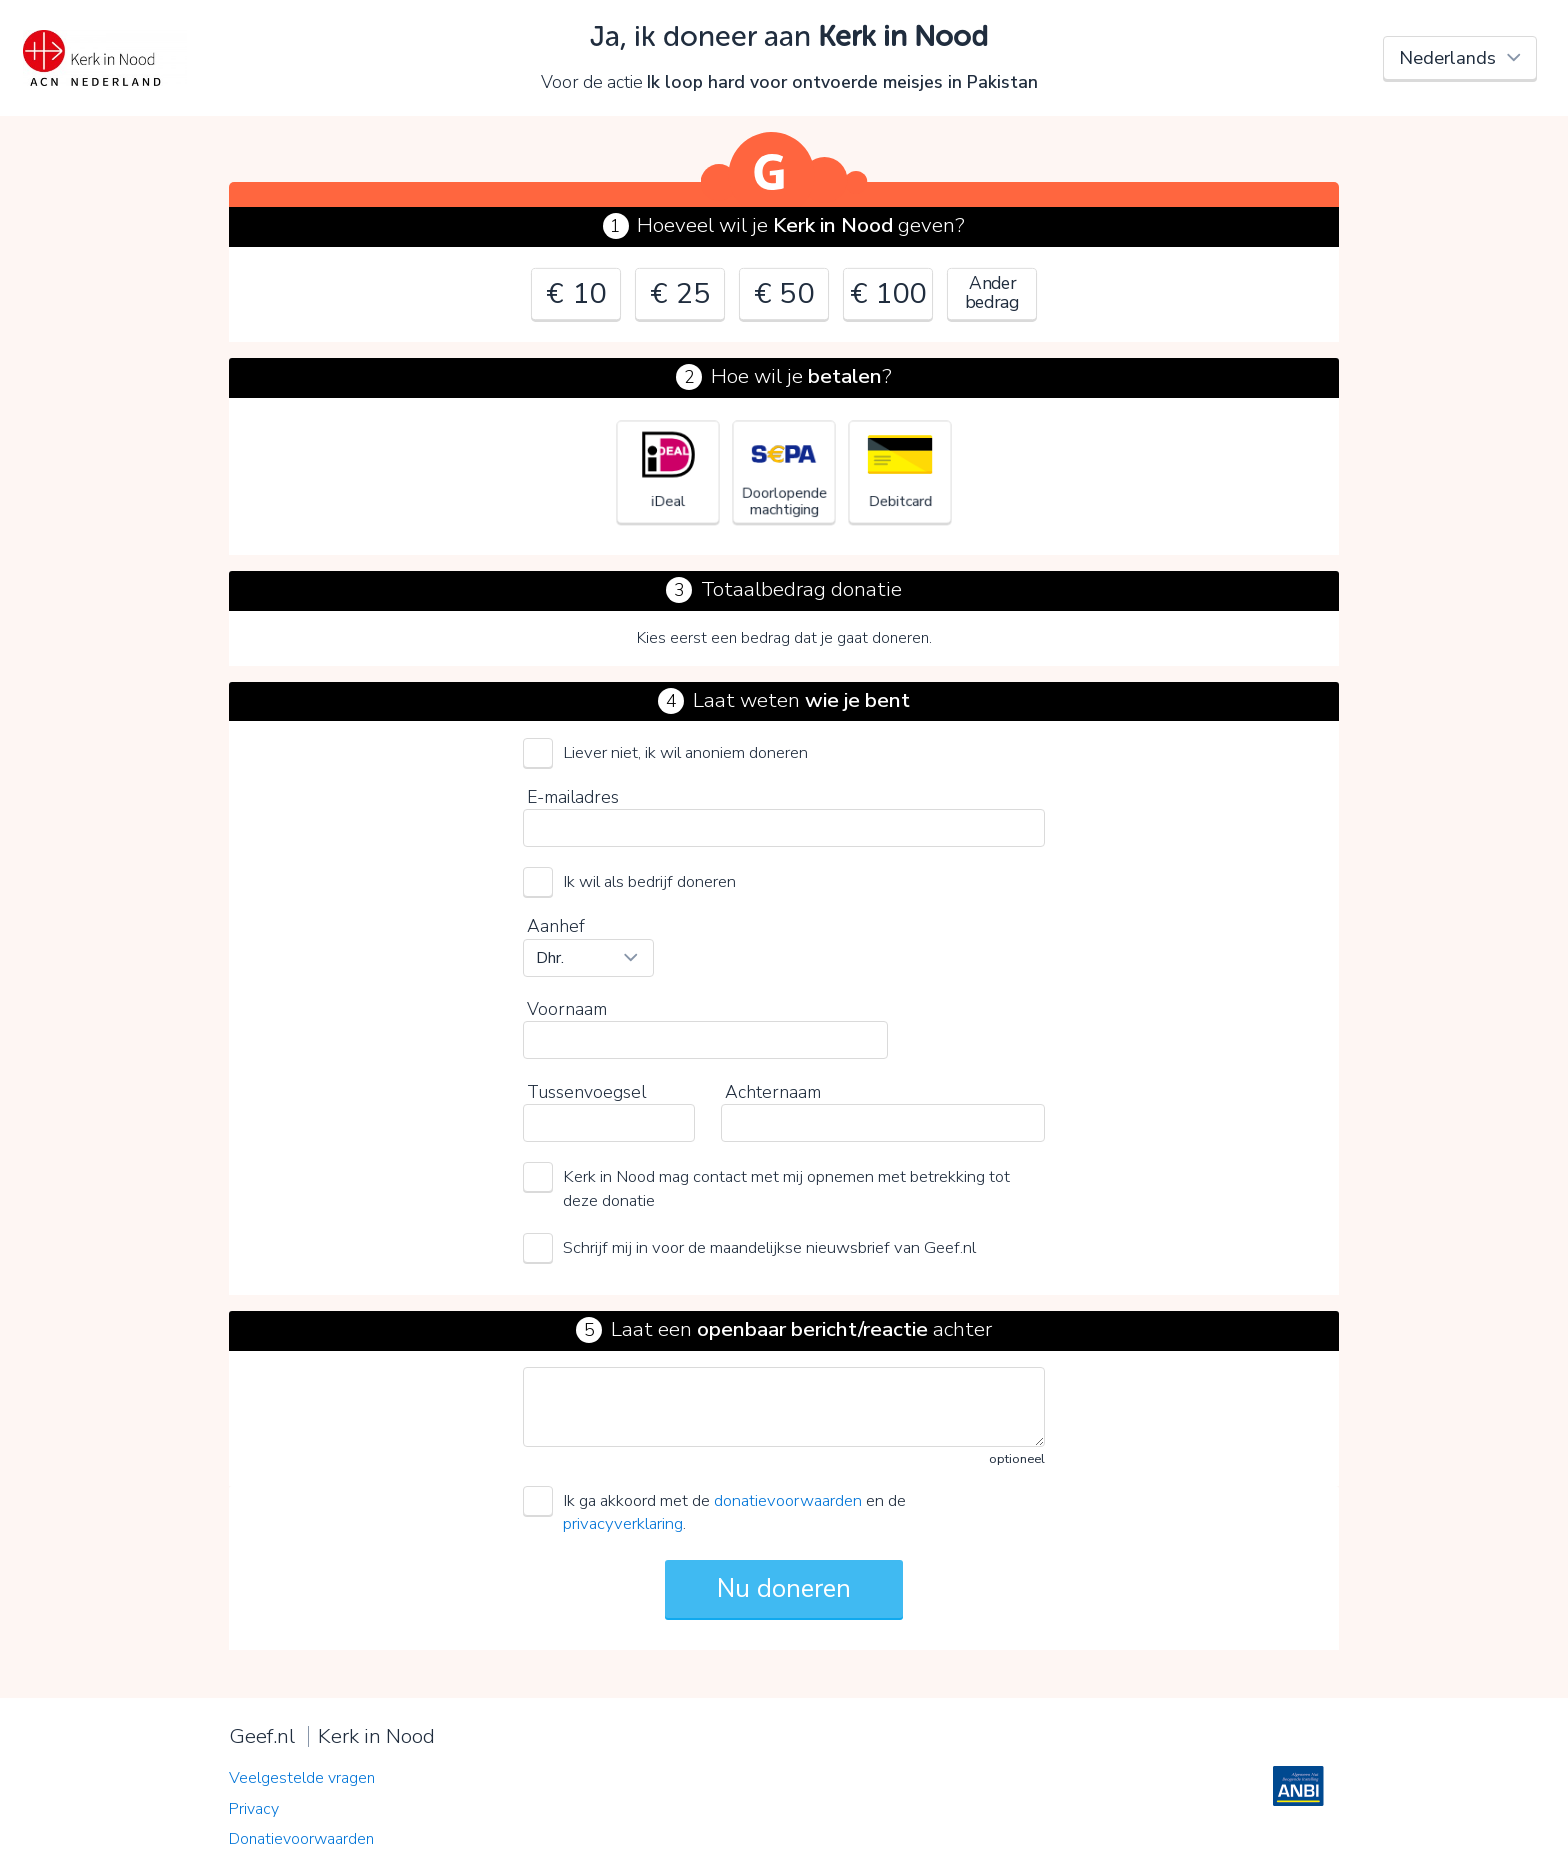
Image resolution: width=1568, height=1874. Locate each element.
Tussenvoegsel (586, 1092)
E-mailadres (573, 797)
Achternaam (773, 1092)
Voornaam (567, 1009)
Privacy (254, 1809)
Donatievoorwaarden (301, 1839)
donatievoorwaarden (788, 1500)
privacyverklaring (623, 1523)
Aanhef (556, 926)
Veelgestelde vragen (302, 1778)
